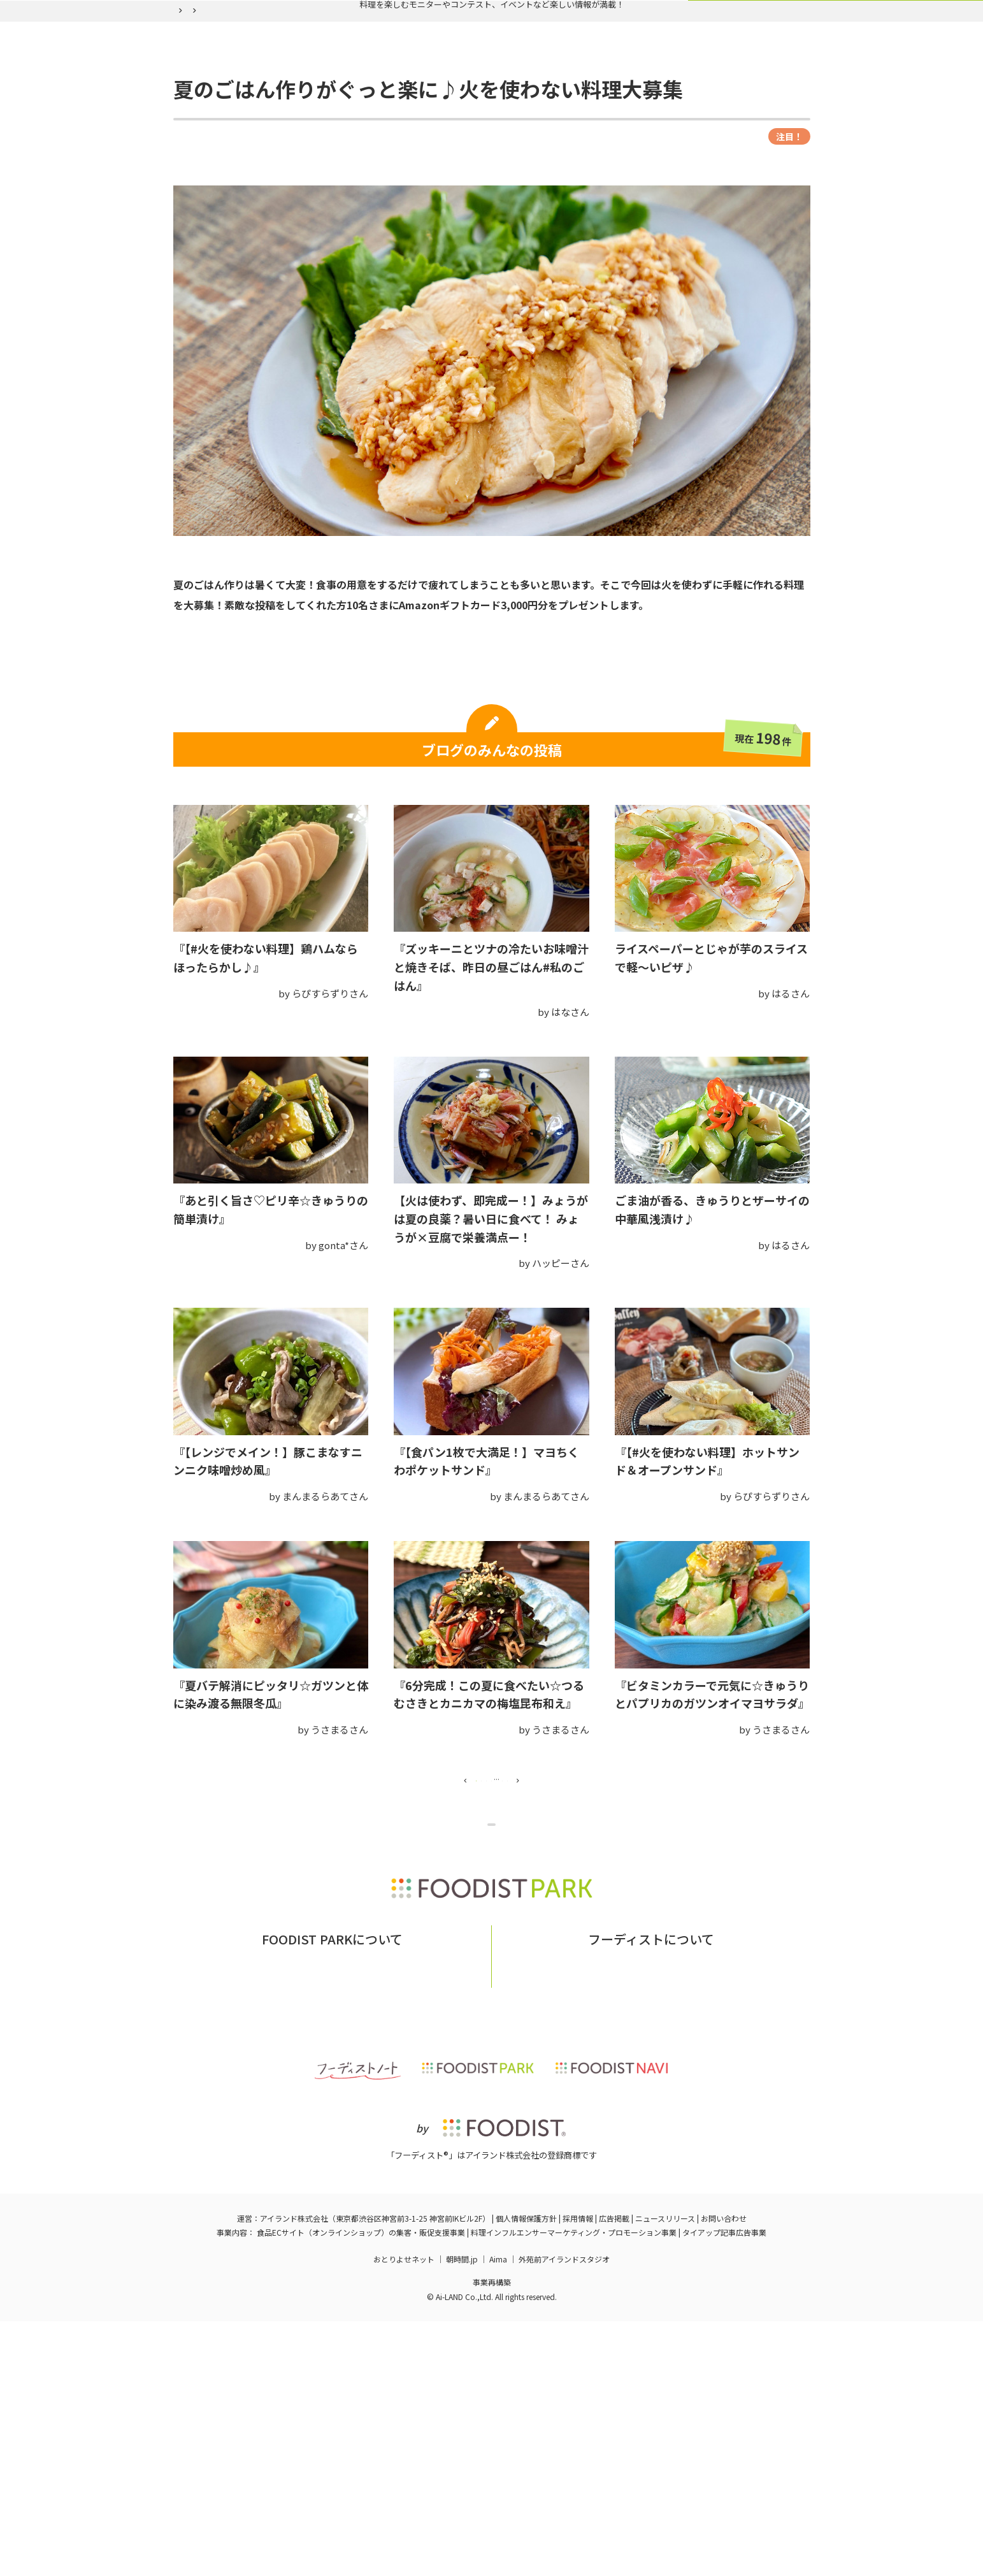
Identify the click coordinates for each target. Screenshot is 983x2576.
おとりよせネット (403, 2513)
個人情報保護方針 (526, 2473)
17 (583, 1906)
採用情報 (578, 2473)
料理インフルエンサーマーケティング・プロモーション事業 (574, 2487)
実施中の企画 (346, 97)
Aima (498, 2513)
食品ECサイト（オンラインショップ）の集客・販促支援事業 (361, 2487)
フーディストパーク (207, 127)
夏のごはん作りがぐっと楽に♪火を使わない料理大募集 (418, 127)
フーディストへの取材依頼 (694, 2211)
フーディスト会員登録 (550, 97)
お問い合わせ (389, 2211)
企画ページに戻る (494, 1978)
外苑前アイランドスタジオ (564, 2513)
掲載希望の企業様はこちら (332, 2230)
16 (548, 1906)
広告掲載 (614, 2473)
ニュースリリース (665, 2473)
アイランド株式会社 (294, 2473)
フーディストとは (589, 2211)
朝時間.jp (462, 2513)
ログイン (647, 97)
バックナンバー (438, 97)
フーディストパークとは (298, 2211)
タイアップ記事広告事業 (724, 2487)
